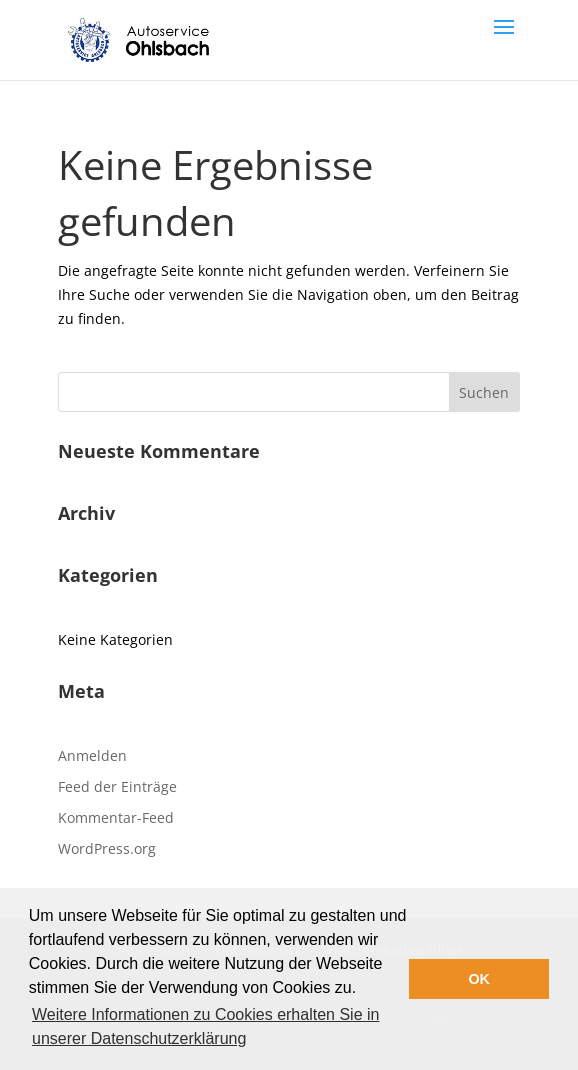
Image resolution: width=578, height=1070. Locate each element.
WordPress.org (107, 848)
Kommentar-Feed (116, 817)
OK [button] (479, 979)
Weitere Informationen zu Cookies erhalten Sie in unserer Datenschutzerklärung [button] (205, 1026)
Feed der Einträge (117, 786)
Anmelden (92, 755)
